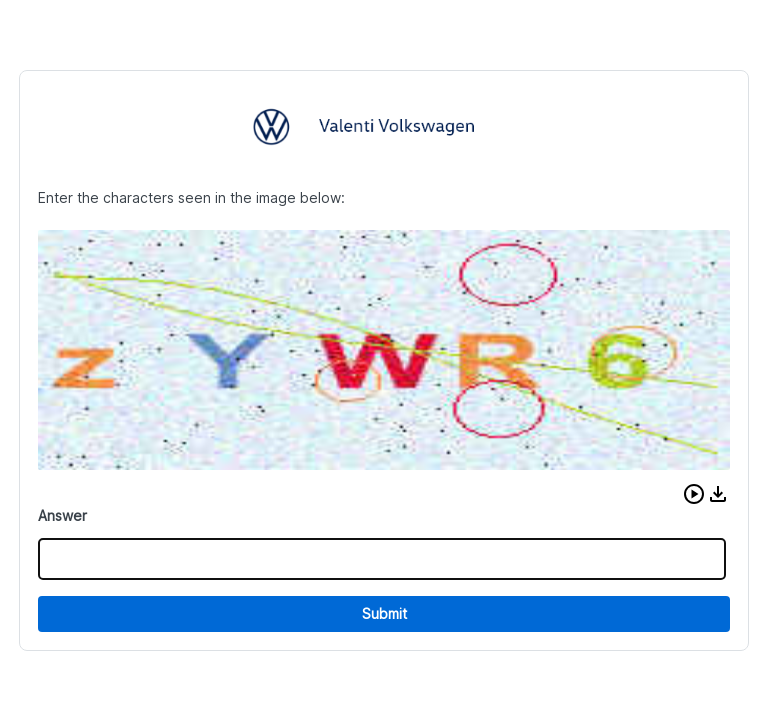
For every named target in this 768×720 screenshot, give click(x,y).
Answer (62, 515)
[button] (694, 494)
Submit (384, 613)
